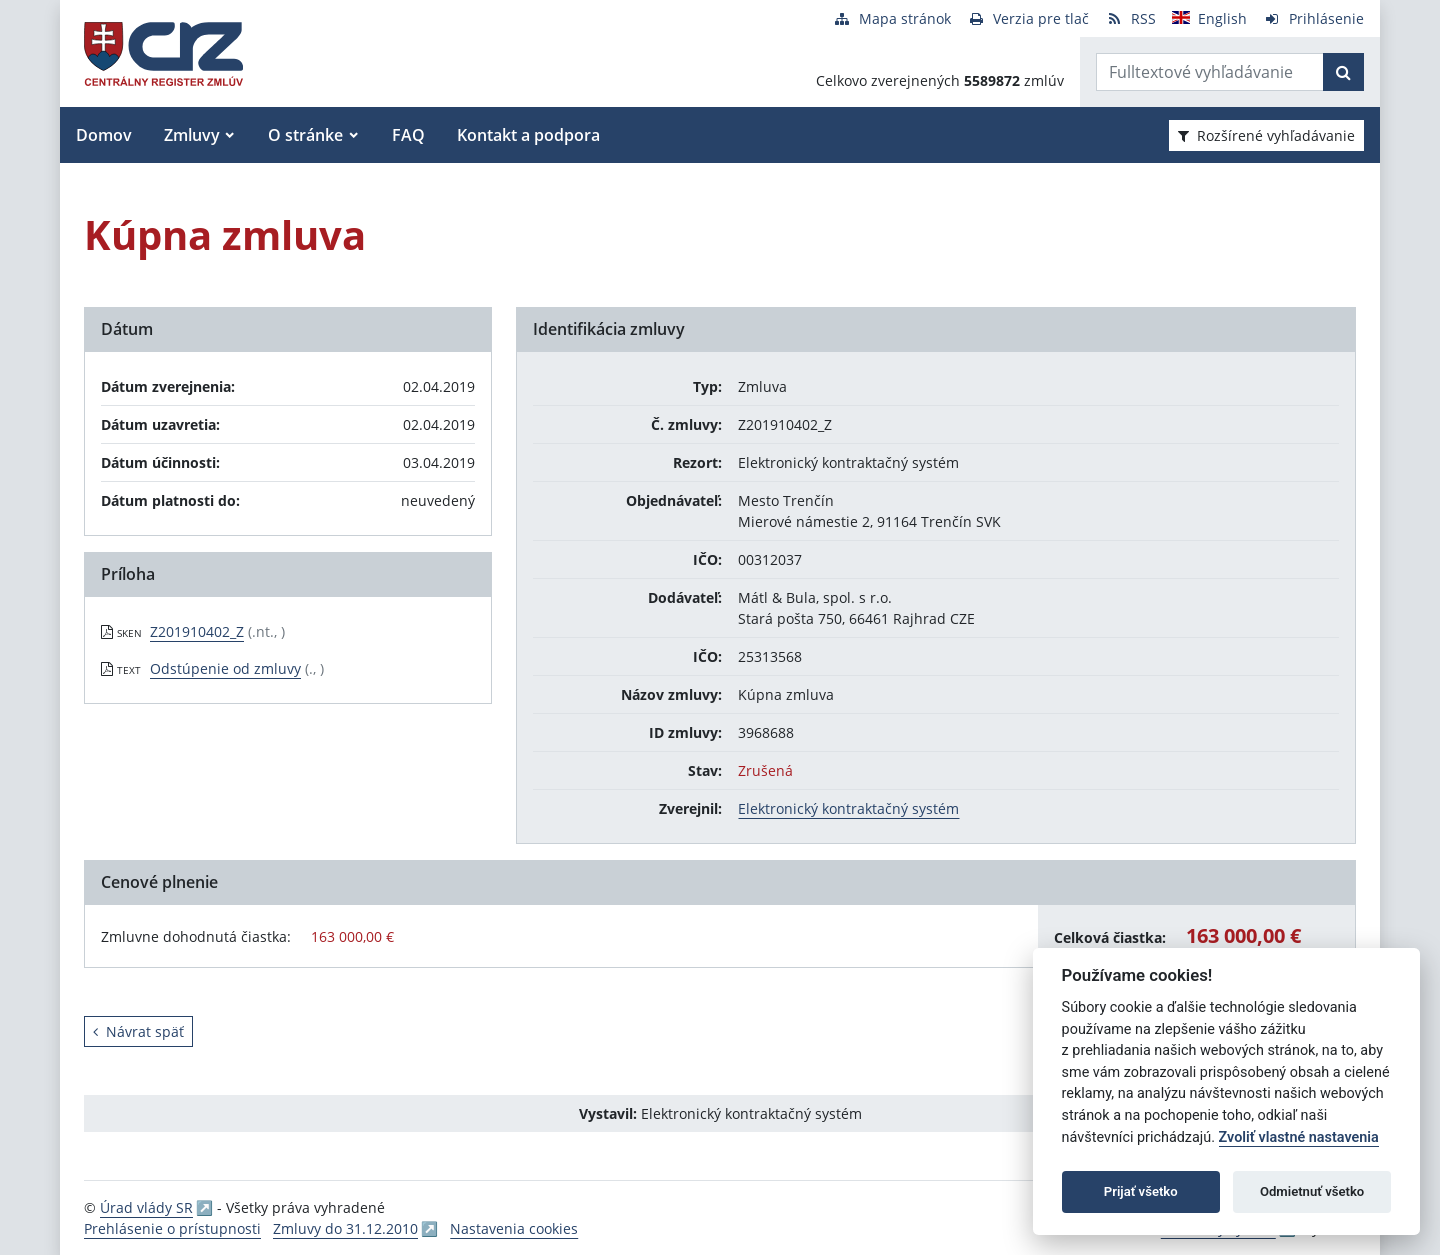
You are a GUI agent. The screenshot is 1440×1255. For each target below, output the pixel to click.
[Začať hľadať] (1343, 72)
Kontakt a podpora (528, 135)
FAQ (408, 135)
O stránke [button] (305, 135)
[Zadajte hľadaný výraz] (1210, 72)
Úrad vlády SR (146, 1207)
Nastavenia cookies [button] (514, 1228)
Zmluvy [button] (192, 135)
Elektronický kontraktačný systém (848, 808)
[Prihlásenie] (1313, 18)
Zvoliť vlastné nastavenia (1299, 1137)
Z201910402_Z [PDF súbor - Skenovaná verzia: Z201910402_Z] (197, 631)
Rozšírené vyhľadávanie (1266, 135)
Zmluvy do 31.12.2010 (345, 1228)
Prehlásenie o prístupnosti (172, 1228)
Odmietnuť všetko (1312, 1191)
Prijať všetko (1141, 1191)
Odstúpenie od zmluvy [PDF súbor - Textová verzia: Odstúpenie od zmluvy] (225, 668)
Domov (104, 135)
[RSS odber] (1130, 18)
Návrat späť (138, 1031)
